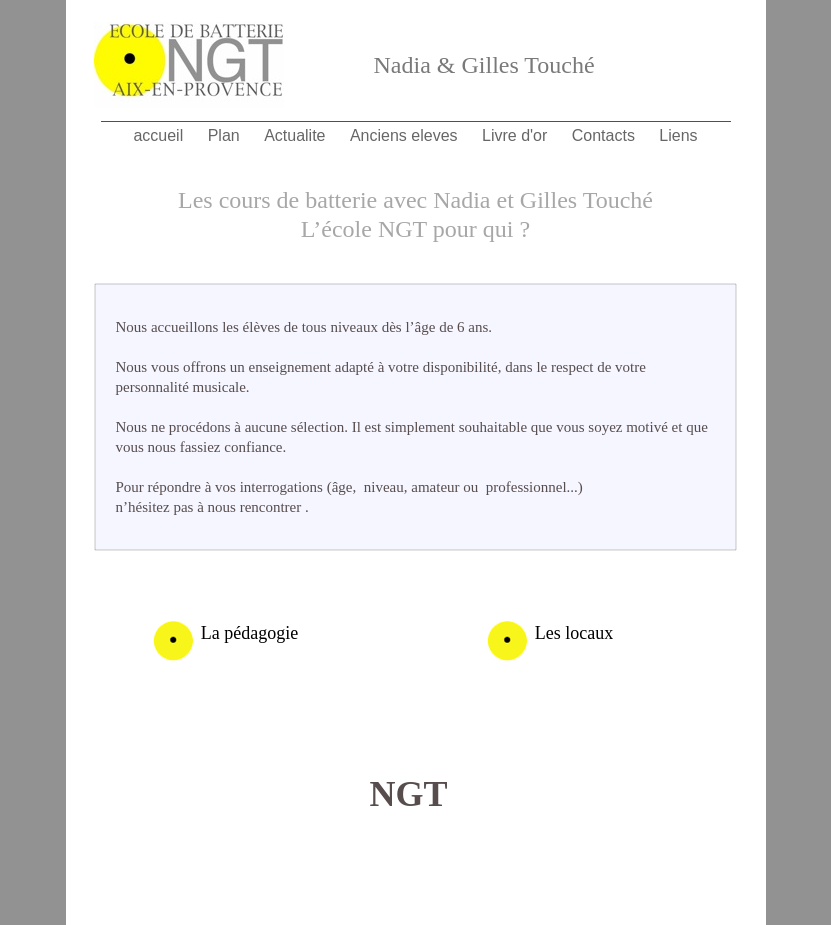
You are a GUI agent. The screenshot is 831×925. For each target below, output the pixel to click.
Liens (678, 135)
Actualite (297, 135)
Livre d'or (517, 135)
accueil (160, 135)
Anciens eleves (406, 135)
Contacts (606, 135)
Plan (226, 135)
